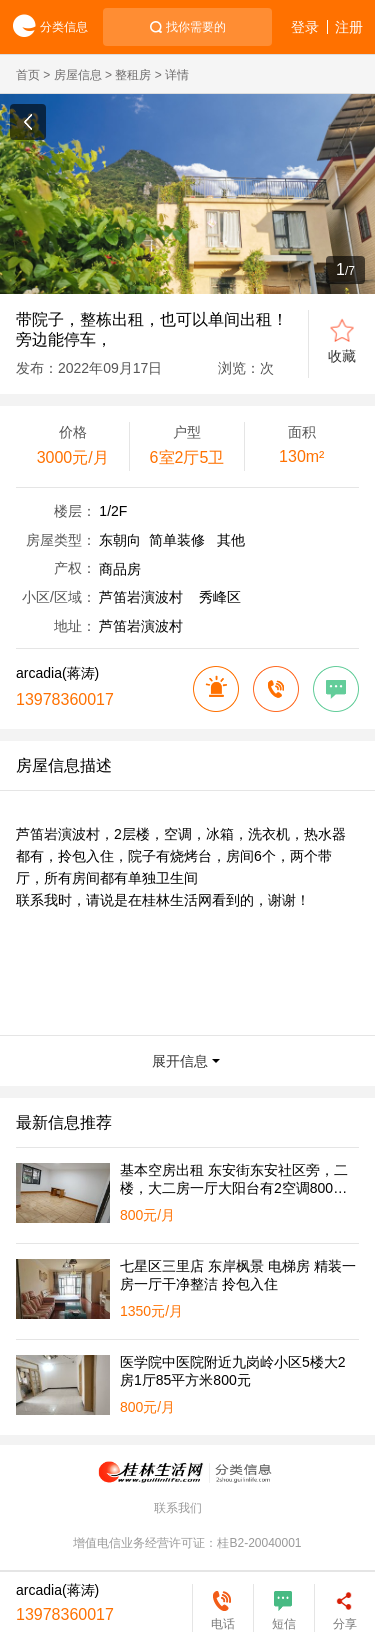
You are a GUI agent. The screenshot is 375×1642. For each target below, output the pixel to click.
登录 (305, 27)
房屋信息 (78, 75)
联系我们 (178, 1508)
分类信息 (44, 27)
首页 (28, 75)
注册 (349, 27)
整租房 (133, 75)
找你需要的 (196, 27)
